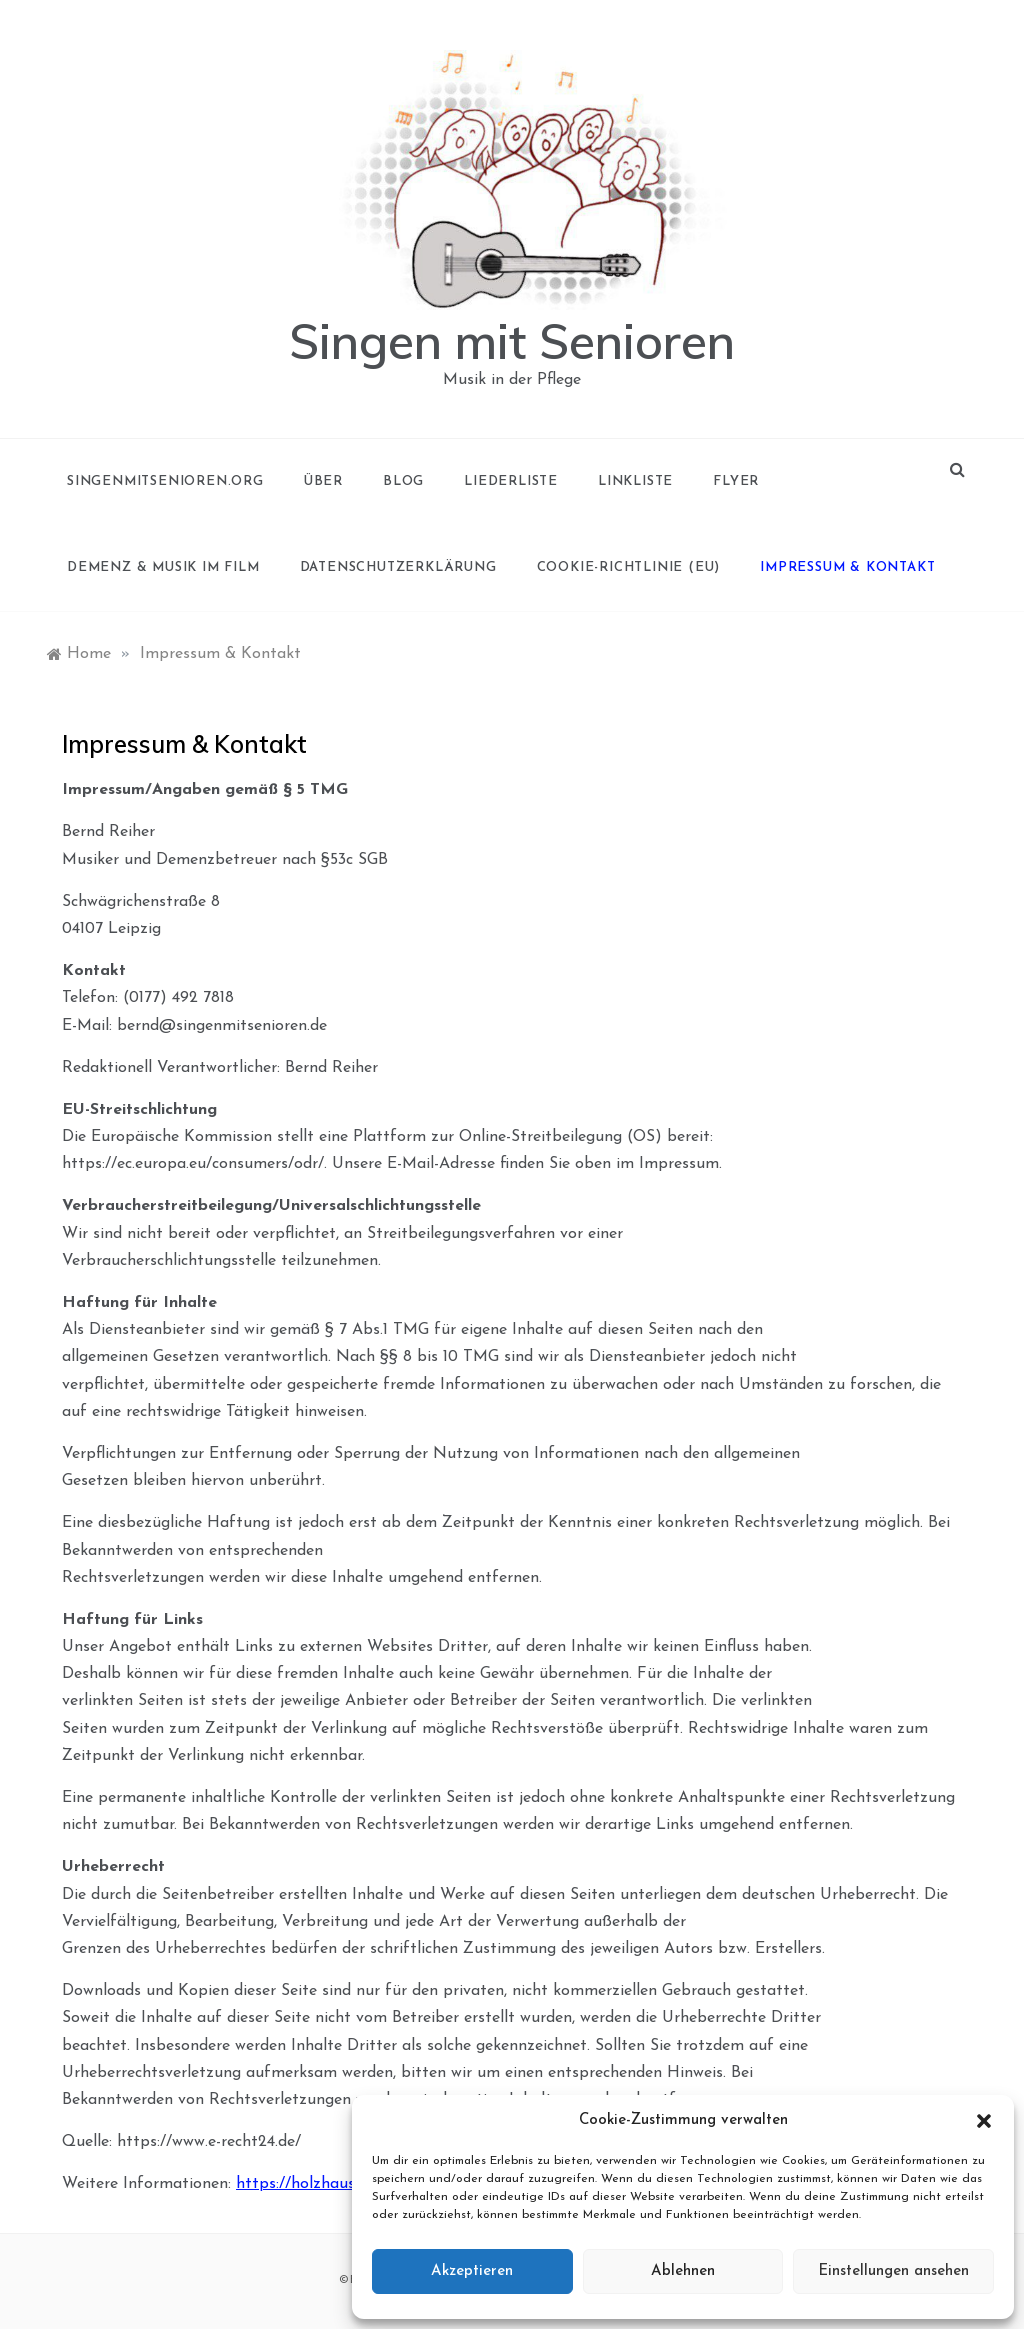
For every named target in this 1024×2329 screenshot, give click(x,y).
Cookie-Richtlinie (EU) (629, 567)
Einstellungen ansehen (893, 2271)
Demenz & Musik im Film (163, 567)
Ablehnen (683, 2271)
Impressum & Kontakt (847, 567)
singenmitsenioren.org (165, 481)
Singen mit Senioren (512, 341)
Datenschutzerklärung (398, 567)
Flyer (736, 481)
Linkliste (635, 481)
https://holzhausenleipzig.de (337, 2184)
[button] (984, 2121)
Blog (403, 481)
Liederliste (511, 481)
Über (323, 481)
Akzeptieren (472, 2271)
